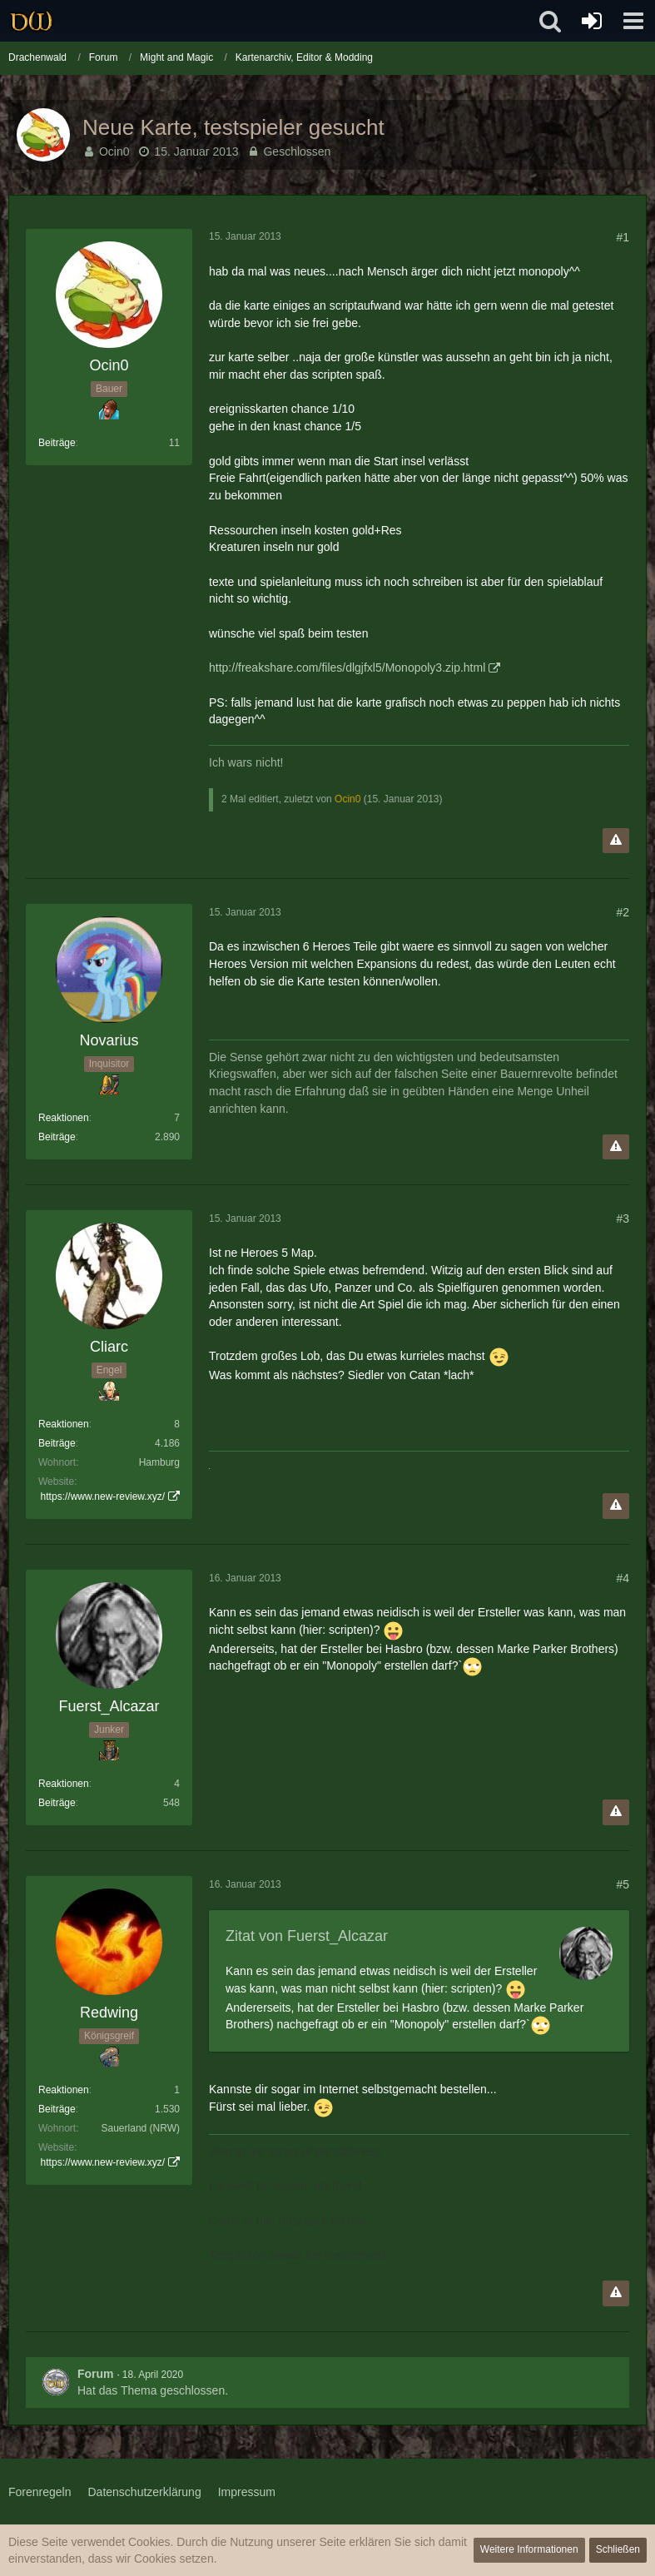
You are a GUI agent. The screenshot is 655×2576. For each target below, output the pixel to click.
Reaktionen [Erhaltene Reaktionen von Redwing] (63, 2090)
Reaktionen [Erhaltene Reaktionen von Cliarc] (63, 1424)
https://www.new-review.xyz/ (103, 1496)
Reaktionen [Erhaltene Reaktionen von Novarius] (63, 1118)
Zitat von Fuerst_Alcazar (307, 1936)
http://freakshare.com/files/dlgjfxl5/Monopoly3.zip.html (347, 667)
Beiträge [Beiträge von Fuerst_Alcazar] (57, 1803)
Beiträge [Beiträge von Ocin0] (57, 443)
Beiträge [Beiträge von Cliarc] (57, 1443)
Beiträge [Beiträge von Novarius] (57, 1137)
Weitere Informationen (529, 2549)
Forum (95, 2373)
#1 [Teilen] (622, 237)
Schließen (618, 2549)
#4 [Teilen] (622, 1578)
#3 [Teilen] (622, 1218)
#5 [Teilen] (622, 1884)
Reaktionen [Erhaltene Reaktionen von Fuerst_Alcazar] (63, 1783)
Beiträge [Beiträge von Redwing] (57, 2109)
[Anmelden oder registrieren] (591, 20)
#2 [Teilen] (622, 912)
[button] (633, 20)
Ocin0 (114, 151)
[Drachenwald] (31, 20)
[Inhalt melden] (616, 841)
